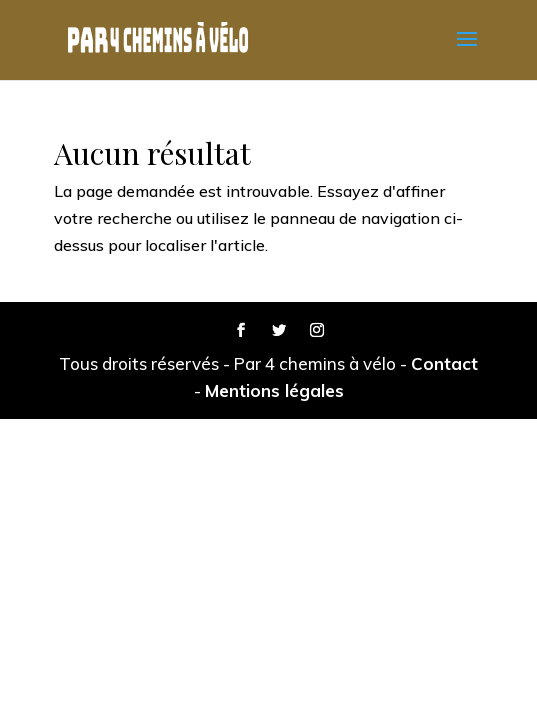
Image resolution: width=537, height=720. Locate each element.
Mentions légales (274, 390)
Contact (444, 363)
